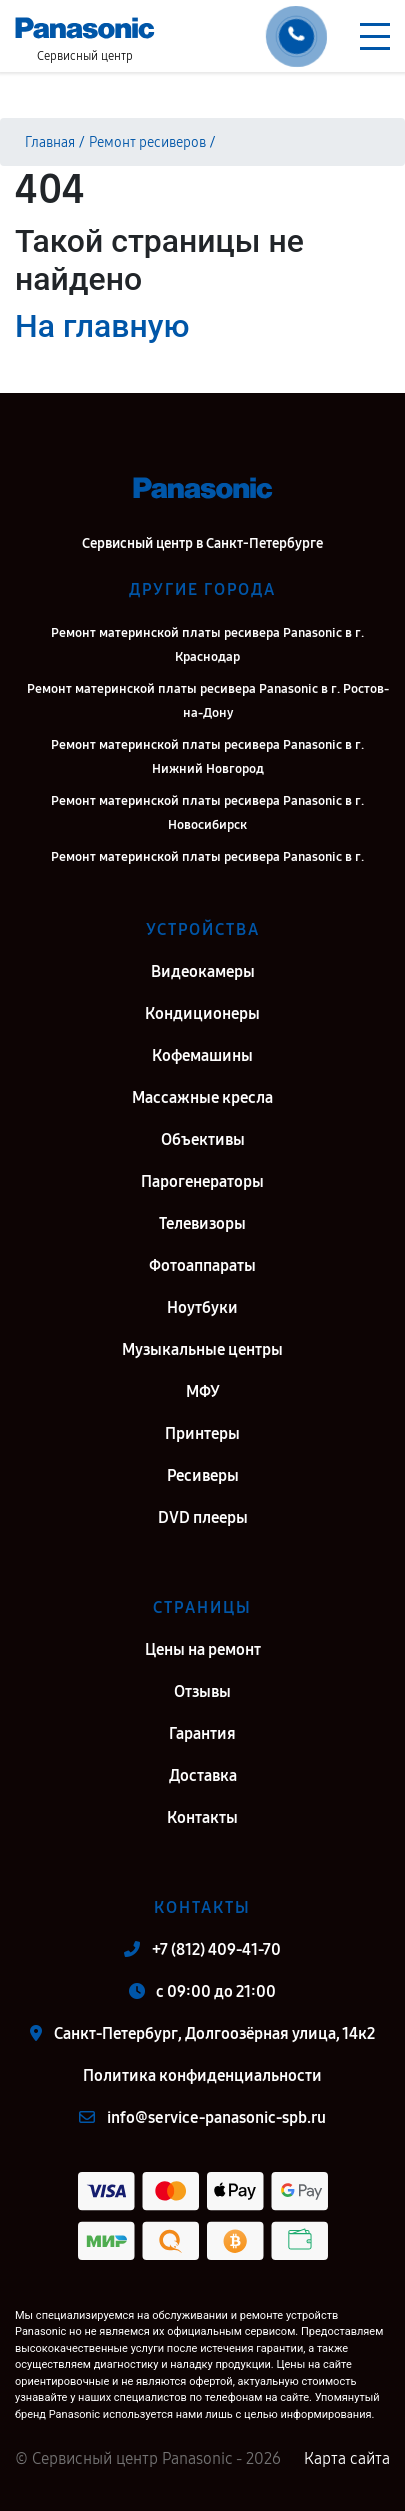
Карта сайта (347, 2458)
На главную (102, 326)
